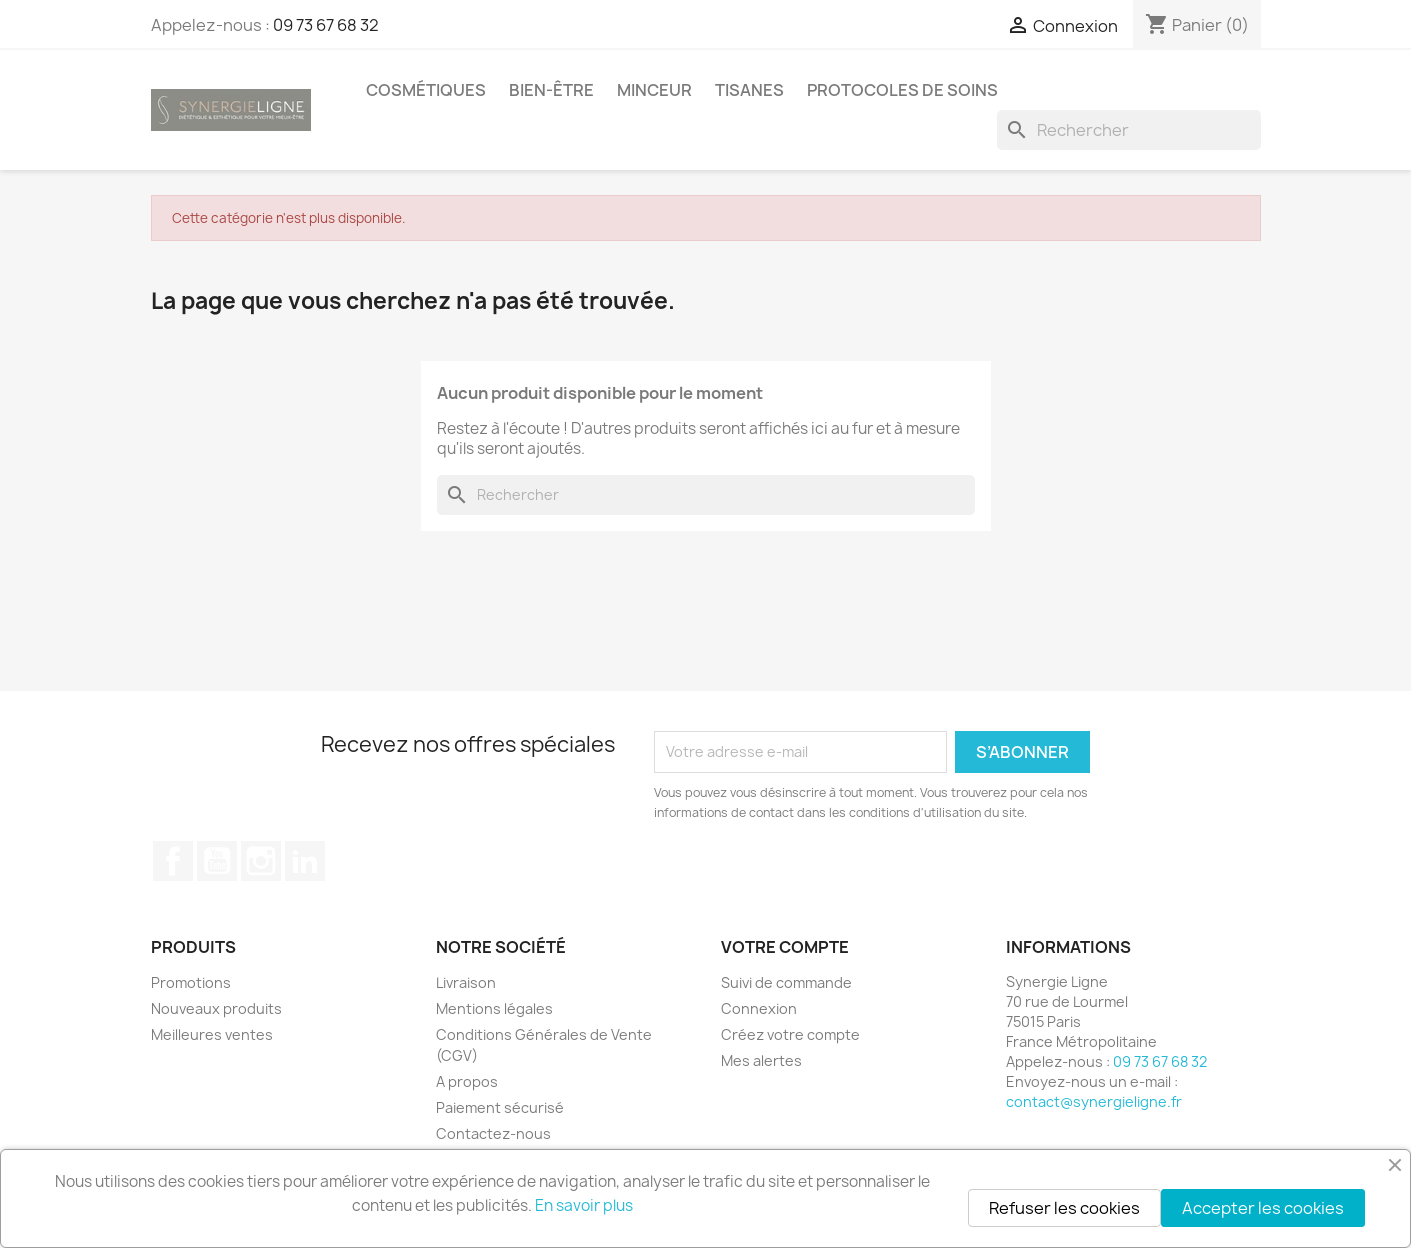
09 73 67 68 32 (326, 25)
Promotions (191, 982)
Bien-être (551, 90)
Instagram (261, 861)
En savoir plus (584, 1205)
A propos (467, 1081)
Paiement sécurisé (500, 1107)
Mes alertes (761, 1060)
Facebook (173, 861)
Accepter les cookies (1263, 1208)
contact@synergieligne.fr (1094, 1101)
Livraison (466, 982)
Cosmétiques (426, 90)
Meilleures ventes (212, 1034)
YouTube (217, 861)
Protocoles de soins (902, 90)
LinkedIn (305, 861)
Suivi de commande (786, 982)
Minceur (654, 90)
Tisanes (749, 90)
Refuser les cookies (1064, 1208)
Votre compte (785, 947)
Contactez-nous (493, 1133)
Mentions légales (494, 1008)
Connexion (759, 1008)
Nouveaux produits (216, 1008)
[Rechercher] (1129, 130)
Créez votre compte (790, 1034)
